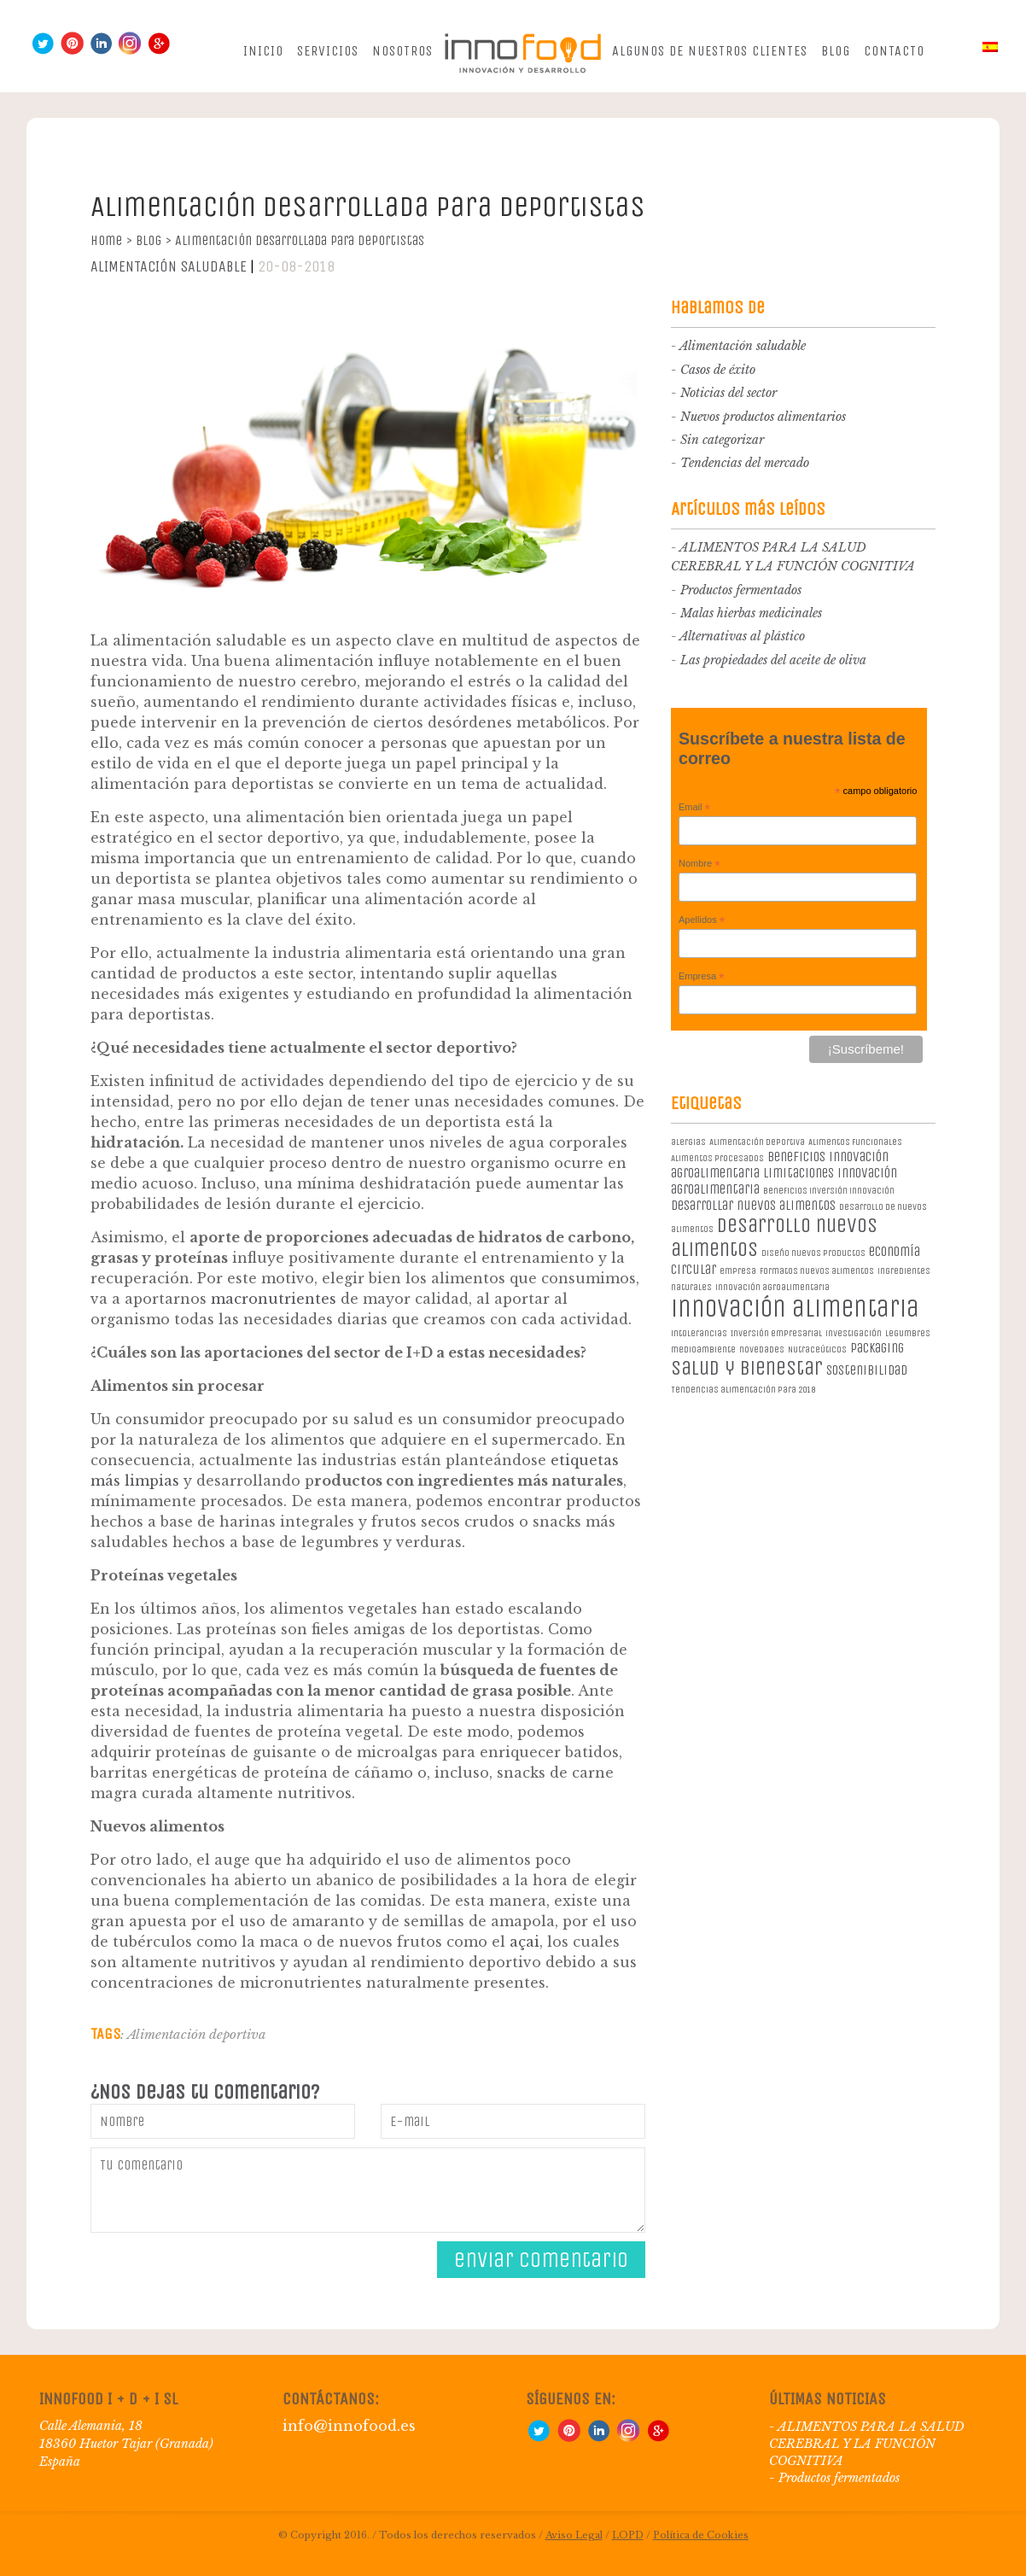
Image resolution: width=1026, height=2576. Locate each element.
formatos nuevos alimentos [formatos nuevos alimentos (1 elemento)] (817, 1270)
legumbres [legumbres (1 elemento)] (907, 1333)
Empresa (702, 977)
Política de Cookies (701, 2535)
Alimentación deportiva (196, 2034)
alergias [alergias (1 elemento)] (688, 1142)
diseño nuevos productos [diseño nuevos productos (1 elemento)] (813, 1253)
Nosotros (402, 51)
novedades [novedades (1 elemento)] (761, 1349)
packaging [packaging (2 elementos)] (877, 1348)
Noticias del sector (728, 392)
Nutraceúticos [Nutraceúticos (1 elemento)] (817, 1349)
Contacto (894, 51)
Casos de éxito (717, 369)
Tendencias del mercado (744, 462)
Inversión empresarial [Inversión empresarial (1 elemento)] (776, 1333)
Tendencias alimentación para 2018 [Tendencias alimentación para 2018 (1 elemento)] (743, 1389)
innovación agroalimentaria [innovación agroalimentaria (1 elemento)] (772, 1287)
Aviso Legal (574, 2535)
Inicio (263, 51)
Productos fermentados (741, 590)
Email (694, 808)
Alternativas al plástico (742, 636)
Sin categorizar (722, 439)
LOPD (628, 2535)
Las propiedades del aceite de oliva (773, 660)
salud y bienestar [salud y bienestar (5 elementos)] (747, 1368)
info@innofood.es (349, 2425)
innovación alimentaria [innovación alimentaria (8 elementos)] (795, 1308)
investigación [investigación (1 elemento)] (853, 1333)
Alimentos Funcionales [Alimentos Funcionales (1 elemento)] (855, 1142)
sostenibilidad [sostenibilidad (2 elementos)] (866, 1370)
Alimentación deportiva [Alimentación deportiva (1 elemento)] (757, 1142)
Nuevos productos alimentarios (763, 416)
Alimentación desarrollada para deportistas (299, 240)
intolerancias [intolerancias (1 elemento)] (699, 1333)
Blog (835, 51)
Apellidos (702, 920)
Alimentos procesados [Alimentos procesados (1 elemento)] (717, 1158)
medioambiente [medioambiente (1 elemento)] (703, 1349)
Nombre (699, 864)
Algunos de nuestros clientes (709, 51)
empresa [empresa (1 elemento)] (738, 1270)
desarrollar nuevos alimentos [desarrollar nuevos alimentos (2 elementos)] (753, 1205)
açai (524, 1941)
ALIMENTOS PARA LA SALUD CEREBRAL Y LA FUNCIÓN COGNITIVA (867, 2443)
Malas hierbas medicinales (751, 613)
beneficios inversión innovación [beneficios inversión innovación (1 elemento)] (829, 1190)
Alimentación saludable (168, 266)
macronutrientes (273, 1298)
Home (111, 240)
